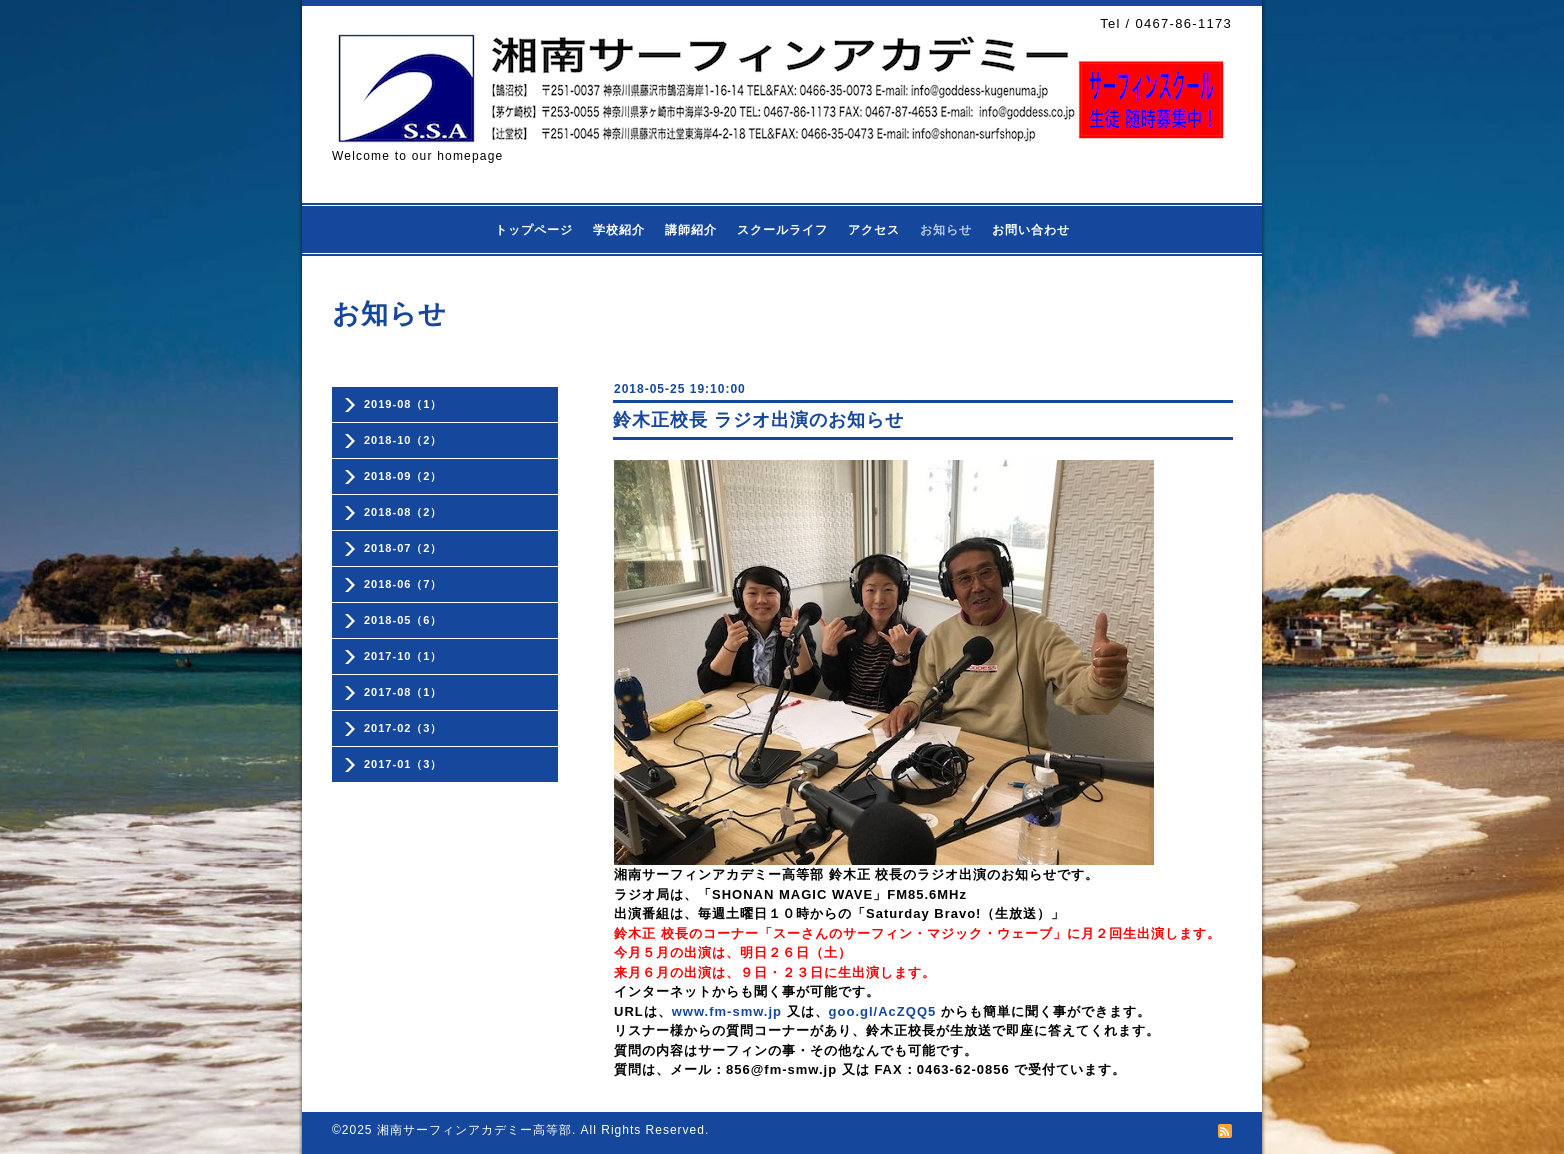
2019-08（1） (403, 404)
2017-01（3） (403, 764)
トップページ (534, 230)
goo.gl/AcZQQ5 (883, 1011)
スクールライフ (782, 230)
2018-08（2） (403, 512)
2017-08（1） (403, 692)
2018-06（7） (403, 584)
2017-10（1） (403, 656)
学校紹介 (619, 230)
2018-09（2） (403, 476)
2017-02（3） (403, 728)
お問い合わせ (1031, 230)
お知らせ (946, 230)
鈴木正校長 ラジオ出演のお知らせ (758, 420)
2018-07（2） (403, 548)
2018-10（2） (403, 440)
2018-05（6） (403, 620)
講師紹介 (691, 230)
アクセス (874, 230)
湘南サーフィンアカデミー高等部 (474, 1130)
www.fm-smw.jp (727, 1011)
